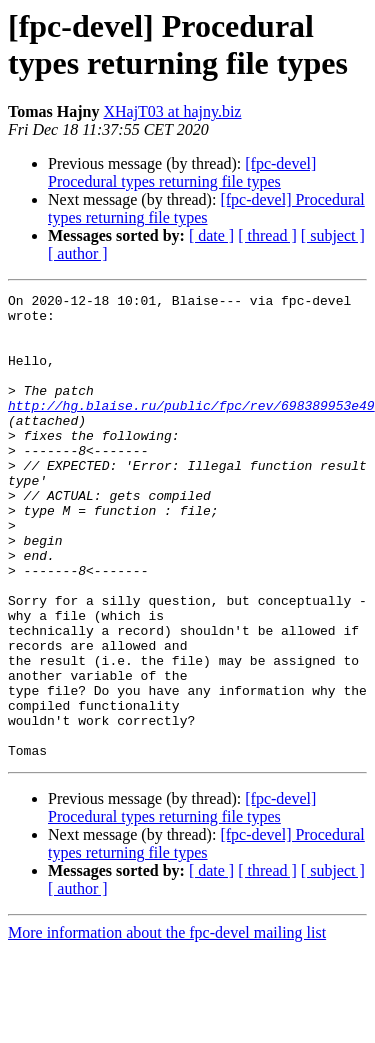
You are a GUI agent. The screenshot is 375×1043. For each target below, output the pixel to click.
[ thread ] (267, 235)
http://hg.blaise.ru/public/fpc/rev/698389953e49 (191, 429)
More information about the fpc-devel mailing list (167, 1025)
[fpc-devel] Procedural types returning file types (182, 172)
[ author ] (78, 253)
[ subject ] (333, 235)
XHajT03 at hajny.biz (172, 111)
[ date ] (211, 235)
